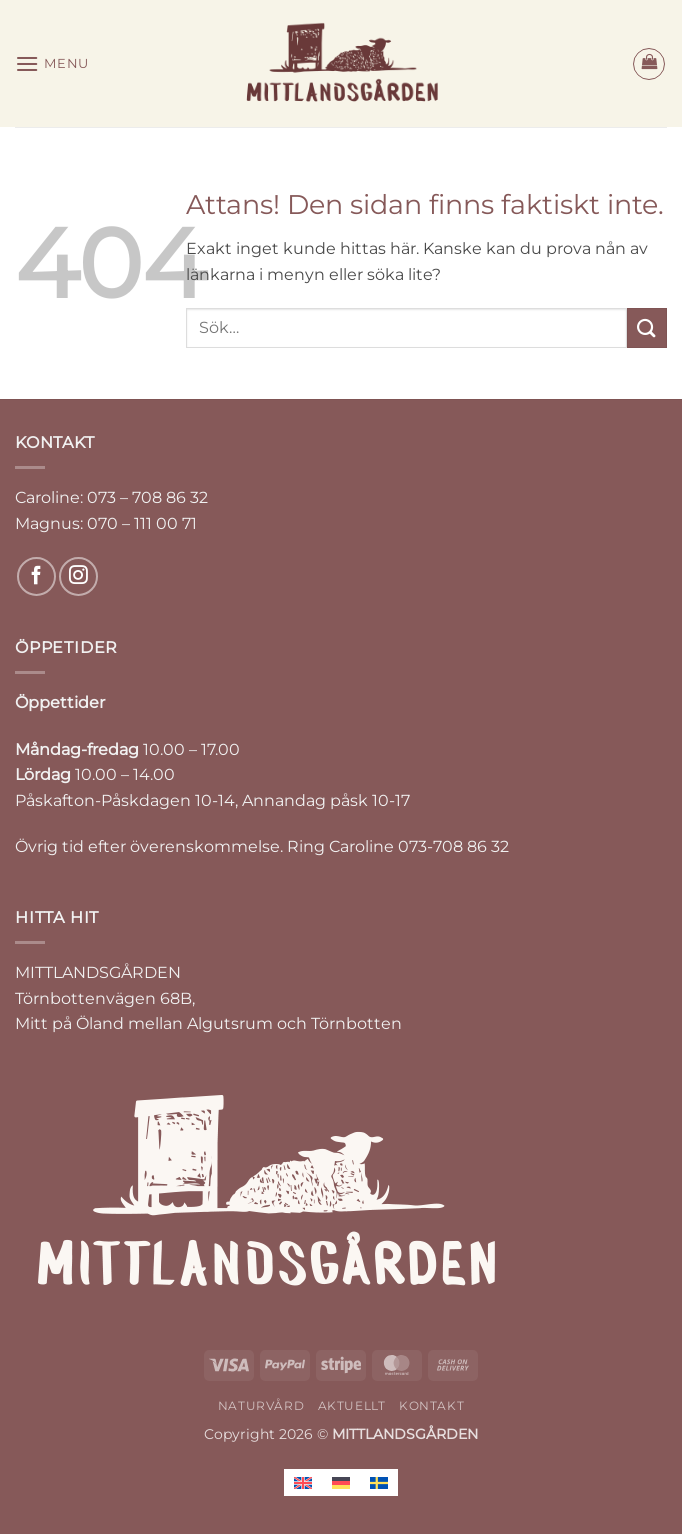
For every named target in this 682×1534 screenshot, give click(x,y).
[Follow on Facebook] (36, 576)
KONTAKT (431, 1405)
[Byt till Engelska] (303, 1482)
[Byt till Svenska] (379, 1482)
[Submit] (647, 327)
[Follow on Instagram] (78, 576)
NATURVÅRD (261, 1405)
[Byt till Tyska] (341, 1482)
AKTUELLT (352, 1405)
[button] (52, 63)
